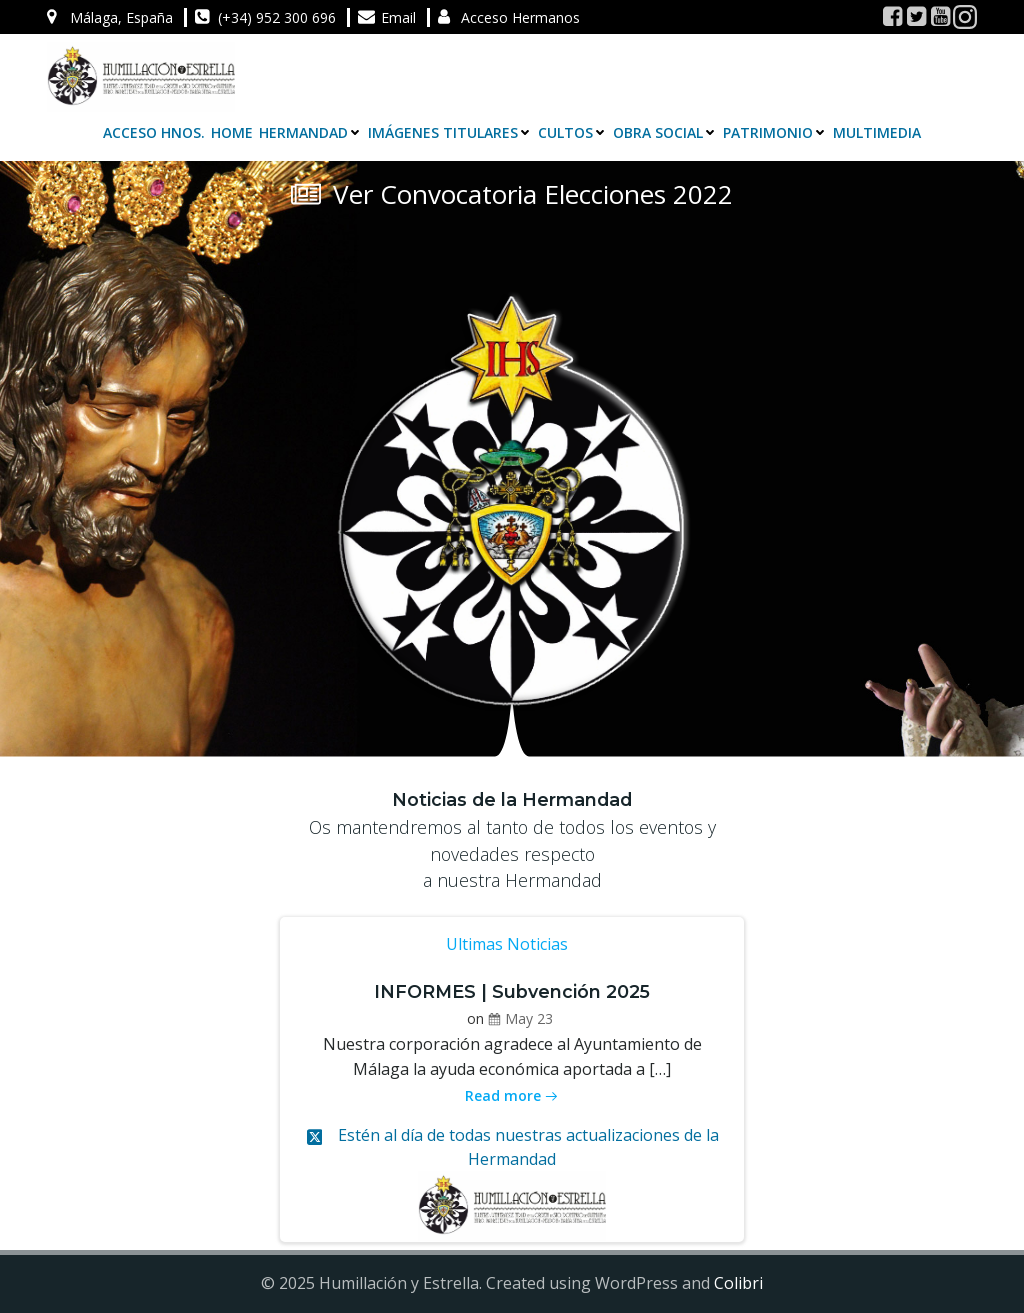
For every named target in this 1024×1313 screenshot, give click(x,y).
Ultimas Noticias (507, 944)
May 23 (520, 1018)
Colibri (738, 1283)
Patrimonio (775, 132)
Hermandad (310, 132)
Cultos (572, 132)
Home (232, 132)
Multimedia (877, 132)
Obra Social (665, 132)
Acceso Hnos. (154, 132)
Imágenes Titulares (450, 132)
